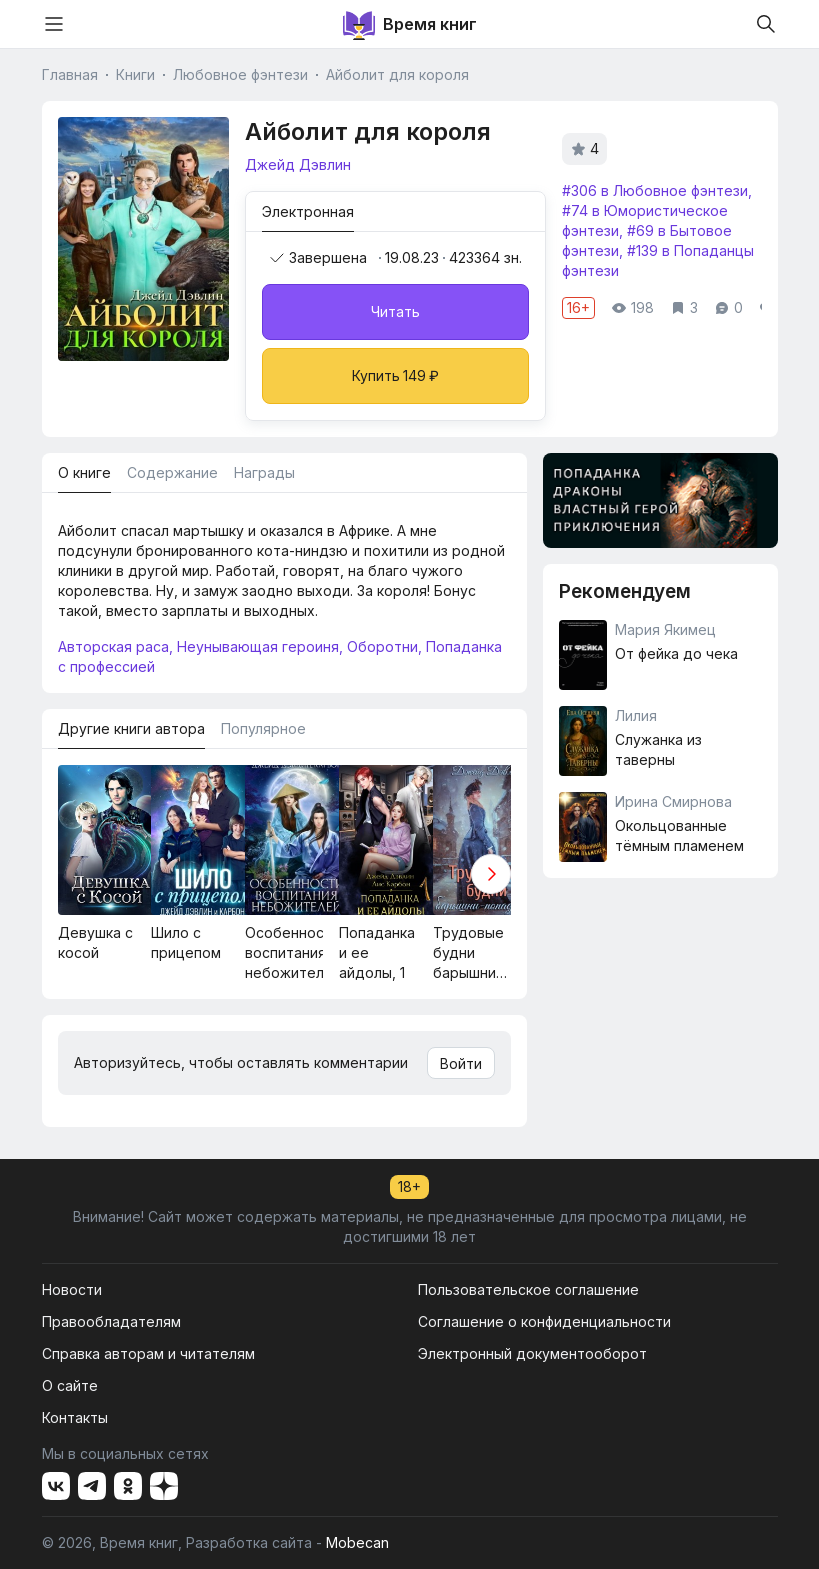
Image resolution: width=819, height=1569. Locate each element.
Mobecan (357, 1542)
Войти (461, 1063)
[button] (491, 874)
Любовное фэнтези (240, 74)
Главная (70, 74)
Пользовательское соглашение (528, 1289)
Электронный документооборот (532, 1353)
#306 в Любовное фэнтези (655, 190)
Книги (135, 74)
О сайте (70, 1385)
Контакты (75, 1417)
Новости (72, 1289)
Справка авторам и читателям (148, 1353)
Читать (395, 311)
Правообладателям (111, 1321)
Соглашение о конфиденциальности (544, 1321)
